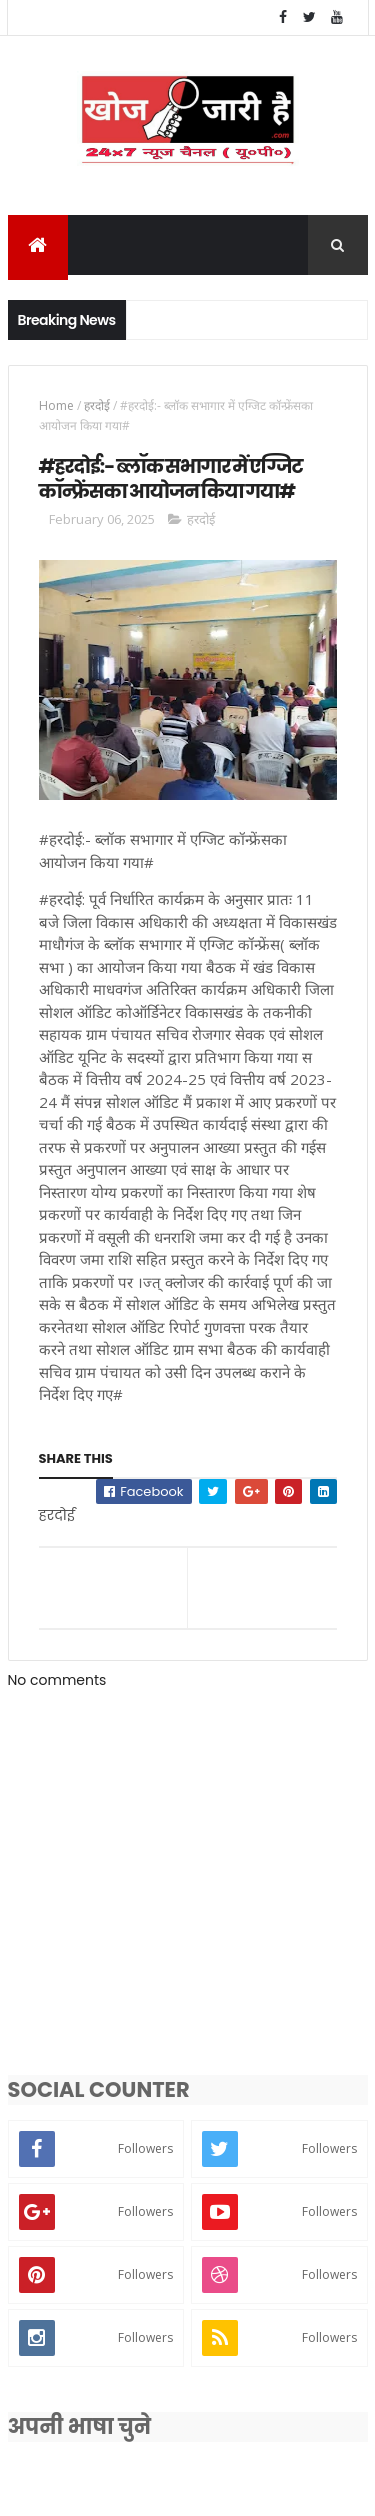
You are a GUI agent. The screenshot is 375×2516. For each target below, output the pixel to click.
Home (56, 408)
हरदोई (97, 408)
